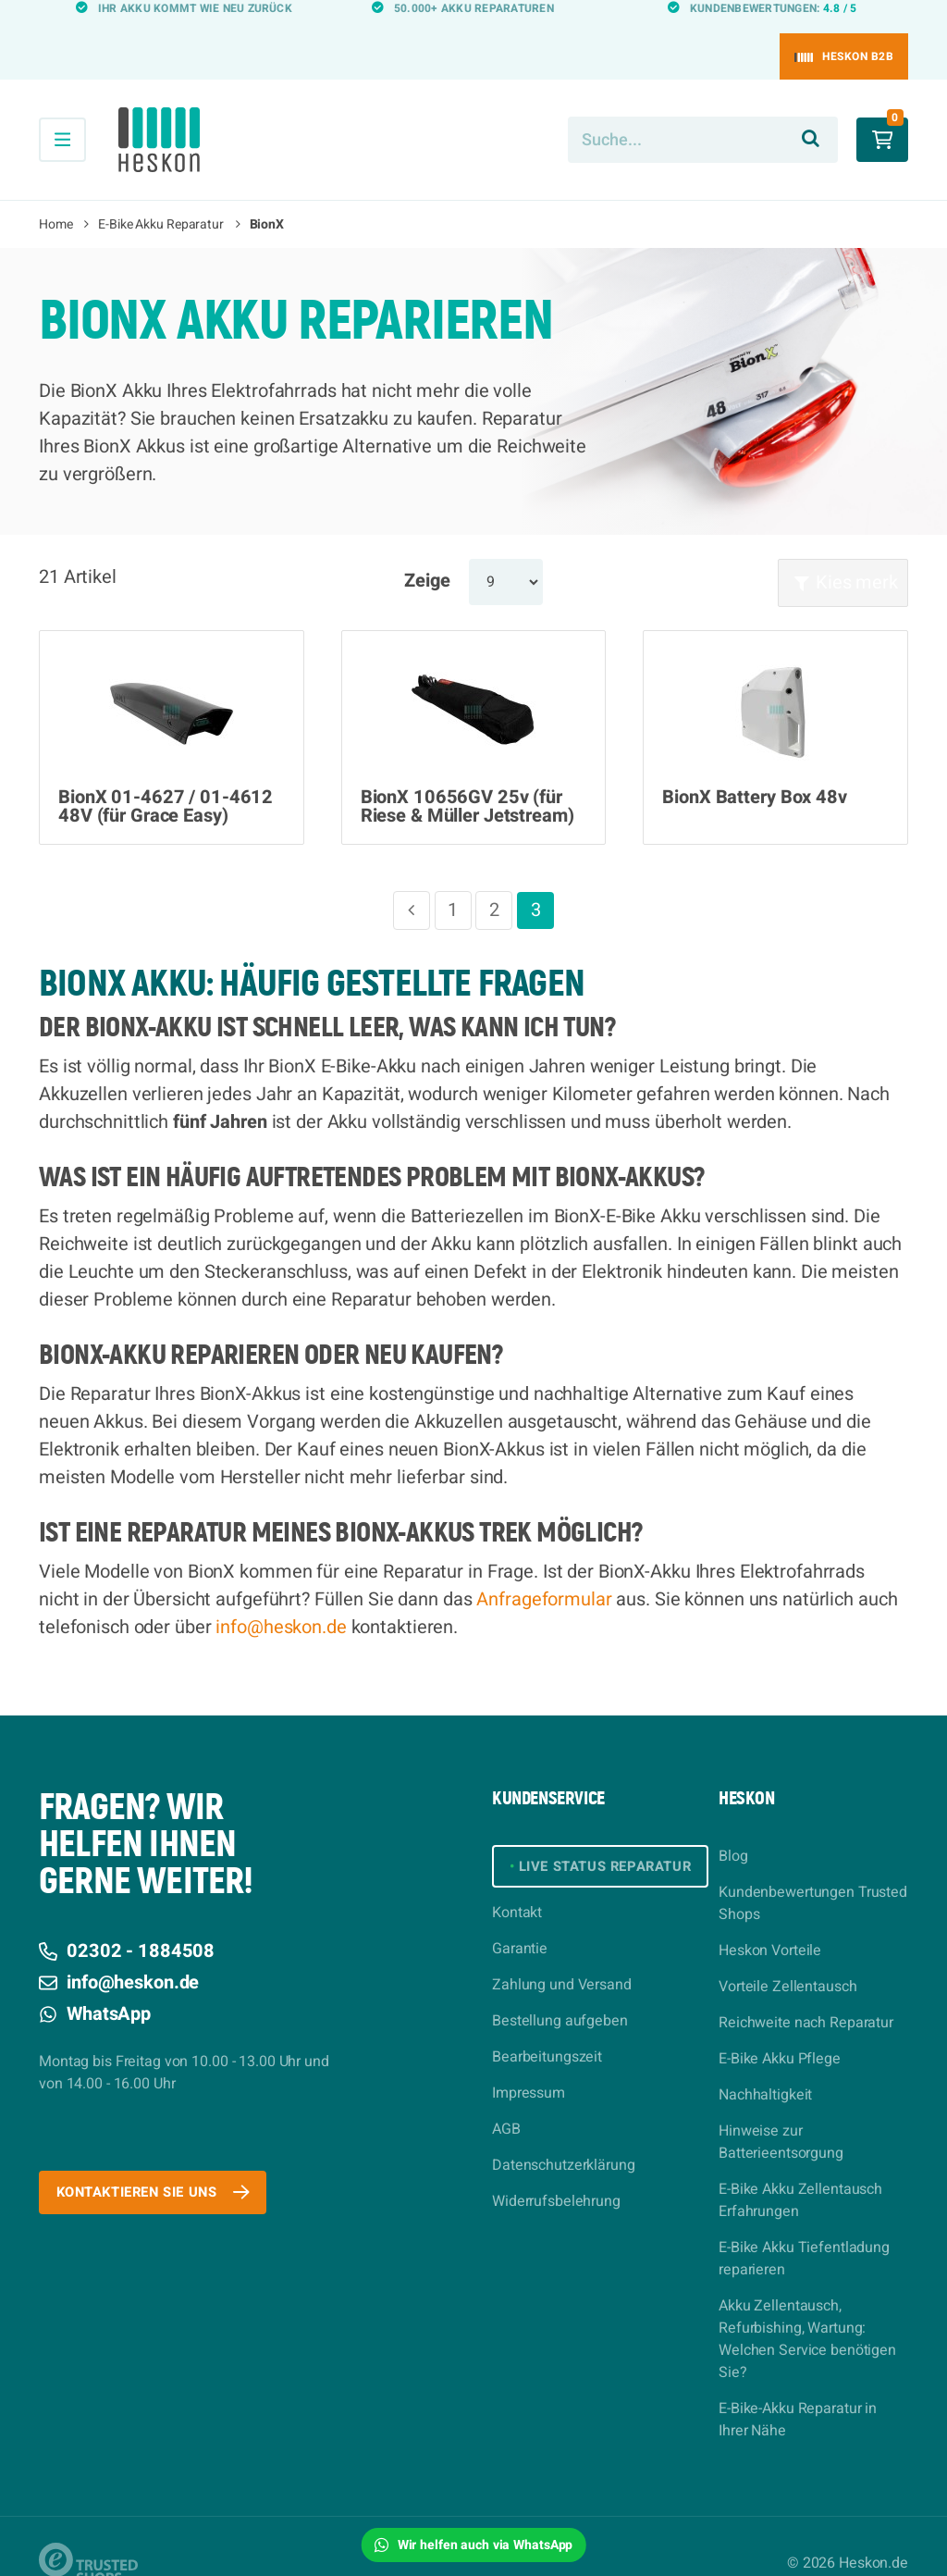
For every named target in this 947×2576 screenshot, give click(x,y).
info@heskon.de (280, 1593)
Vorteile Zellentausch (787, 1953)
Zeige (426, 547)
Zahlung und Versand (562, 1955)
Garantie (519, 1919)
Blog (733, 1823)
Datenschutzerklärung (563, 2135)
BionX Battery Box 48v (754, 764)
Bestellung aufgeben (560, 1991)
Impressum (528, 2063)
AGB (506, 2099)
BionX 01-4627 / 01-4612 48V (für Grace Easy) (165, 773)
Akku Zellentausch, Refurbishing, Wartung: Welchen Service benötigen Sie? (807, 2305)
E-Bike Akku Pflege (780, 2025)
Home (56, 191)
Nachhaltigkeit (765, 2061)
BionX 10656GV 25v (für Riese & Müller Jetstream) (467, 773)
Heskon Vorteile (770, 1917)
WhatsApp (95, 1980)
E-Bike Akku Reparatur (160, 191)
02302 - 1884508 (127, 1917)
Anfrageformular (543, 1566)
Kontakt (517, 1883)
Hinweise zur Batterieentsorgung (781, 2109)
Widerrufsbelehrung (556, 2172)
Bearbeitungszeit (547, 2027)
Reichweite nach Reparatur (806, 1989)
